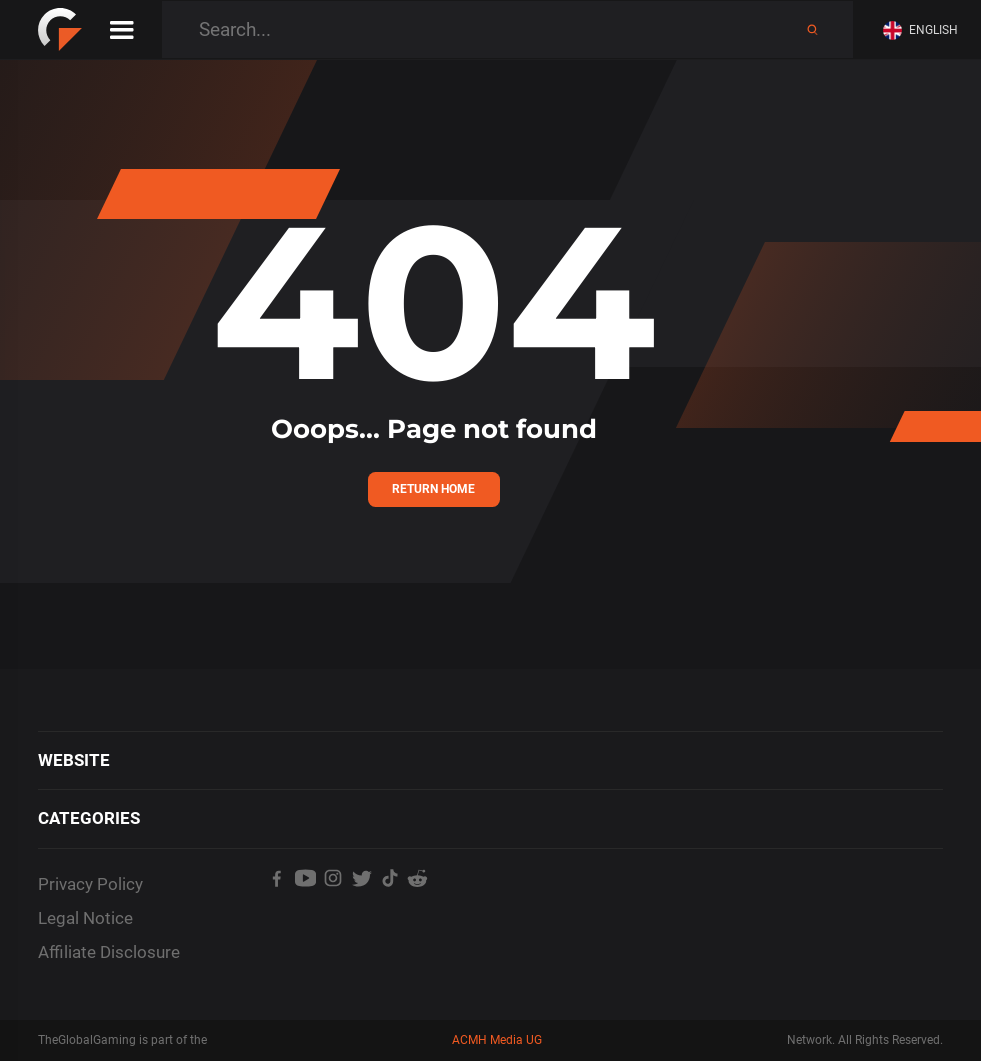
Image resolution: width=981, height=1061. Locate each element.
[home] (60, 30)
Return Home (433, 489)
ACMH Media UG (497, 1040)
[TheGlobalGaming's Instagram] (333, 912)
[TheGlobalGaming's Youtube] (305, 912)
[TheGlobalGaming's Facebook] (277, 912)
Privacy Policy (90, 884)
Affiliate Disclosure (109, 952)
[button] (924, 30)
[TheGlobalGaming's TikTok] (390, 912)
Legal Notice (85, 918)
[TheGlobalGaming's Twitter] (361, 912)
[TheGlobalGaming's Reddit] (418, 912)
